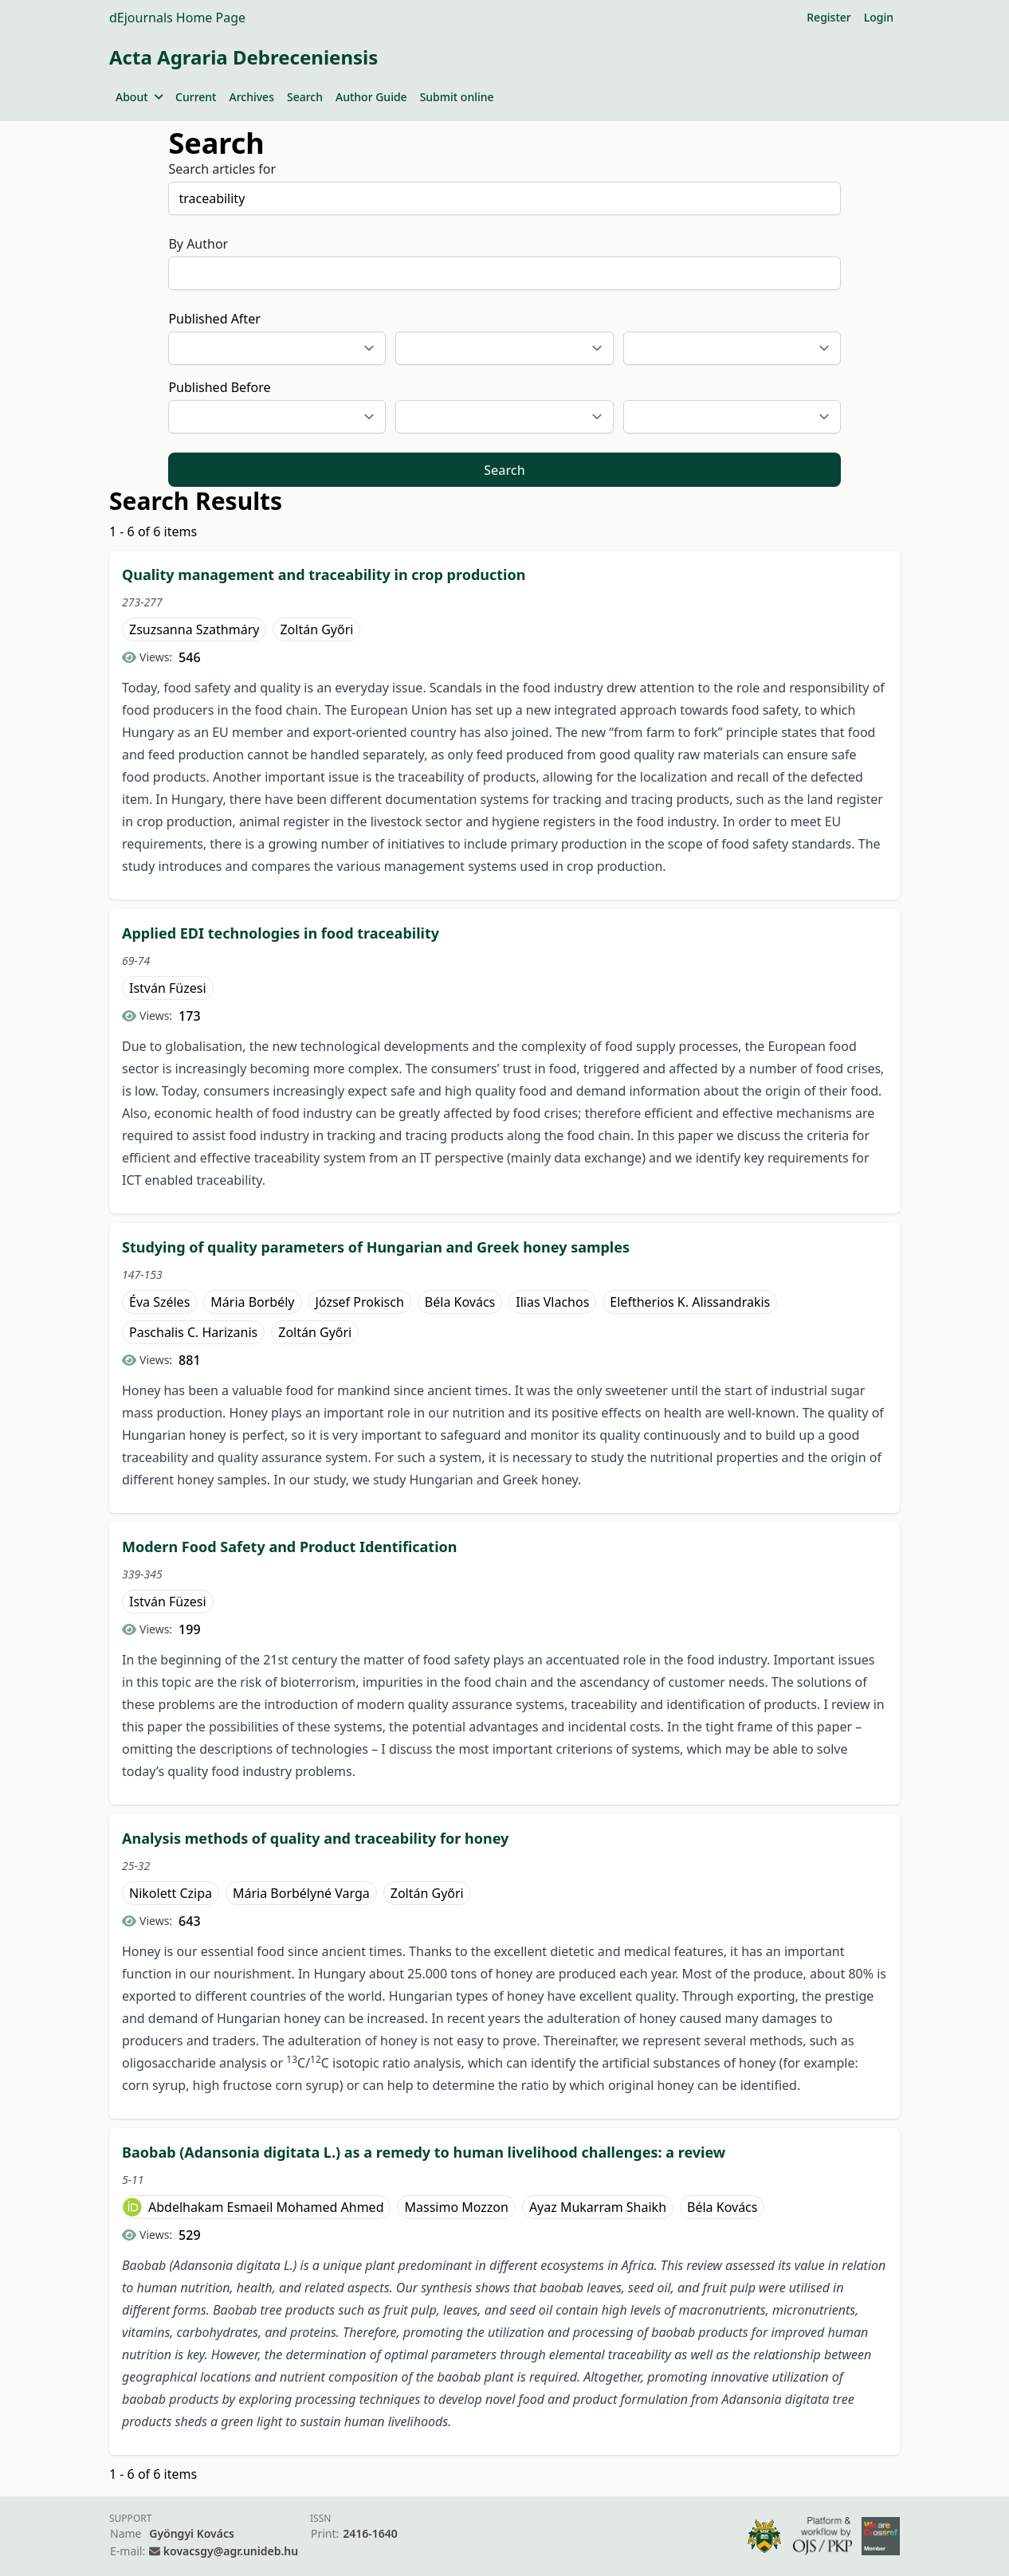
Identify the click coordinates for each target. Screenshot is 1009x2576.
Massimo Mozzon (456, 2207)
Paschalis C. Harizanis (193, 1332)
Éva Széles (159, 1302)
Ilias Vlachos (552, 1302)
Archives (251, 96)
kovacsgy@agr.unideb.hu (230, 2550)
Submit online (457, 96)
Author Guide (371, 96)
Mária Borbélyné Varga (301, 1893)
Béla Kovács (460, 1302)
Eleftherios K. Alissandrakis (690, 1302)
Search (305, 96)
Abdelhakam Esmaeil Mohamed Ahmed (265, 2207)
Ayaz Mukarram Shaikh (597, 2207)
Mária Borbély (252, 1302)
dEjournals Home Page (177, 17)
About (139, 96)
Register (828, 17)
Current (195, 96)
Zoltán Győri (316, 629)
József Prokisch (360, 1302)
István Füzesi (167, 988)
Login (878, 17)
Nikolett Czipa (170, 1893)
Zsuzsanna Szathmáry (194, 629)
